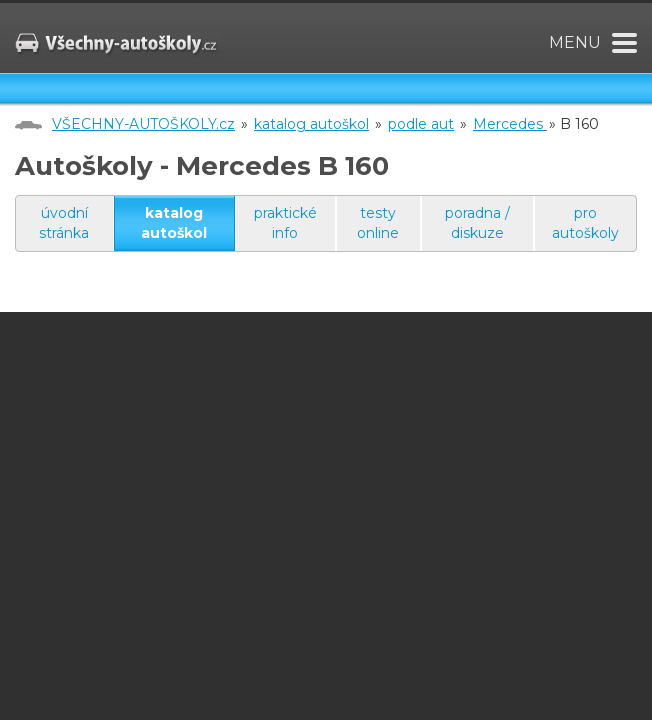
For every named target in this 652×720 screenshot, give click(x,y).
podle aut (421, 124)
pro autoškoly (585, 223)
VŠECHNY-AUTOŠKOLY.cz (143, 124)
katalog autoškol (311, 124)
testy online (378, 223)
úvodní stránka (64, 223)
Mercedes (510, 124)
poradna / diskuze (477, 223)
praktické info (285, 223)
